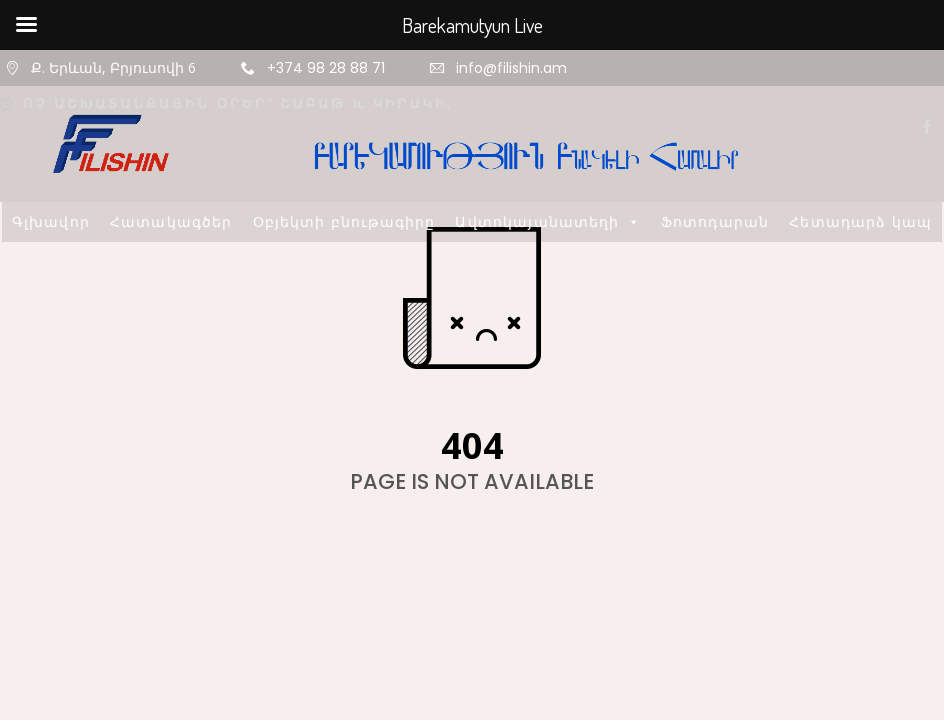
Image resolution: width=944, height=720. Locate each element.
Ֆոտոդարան (715, 221)
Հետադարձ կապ (860, 221)
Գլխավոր (51, 221)
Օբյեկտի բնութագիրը (344, 221)
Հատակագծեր (171, 221)
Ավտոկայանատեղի (547, 221)
